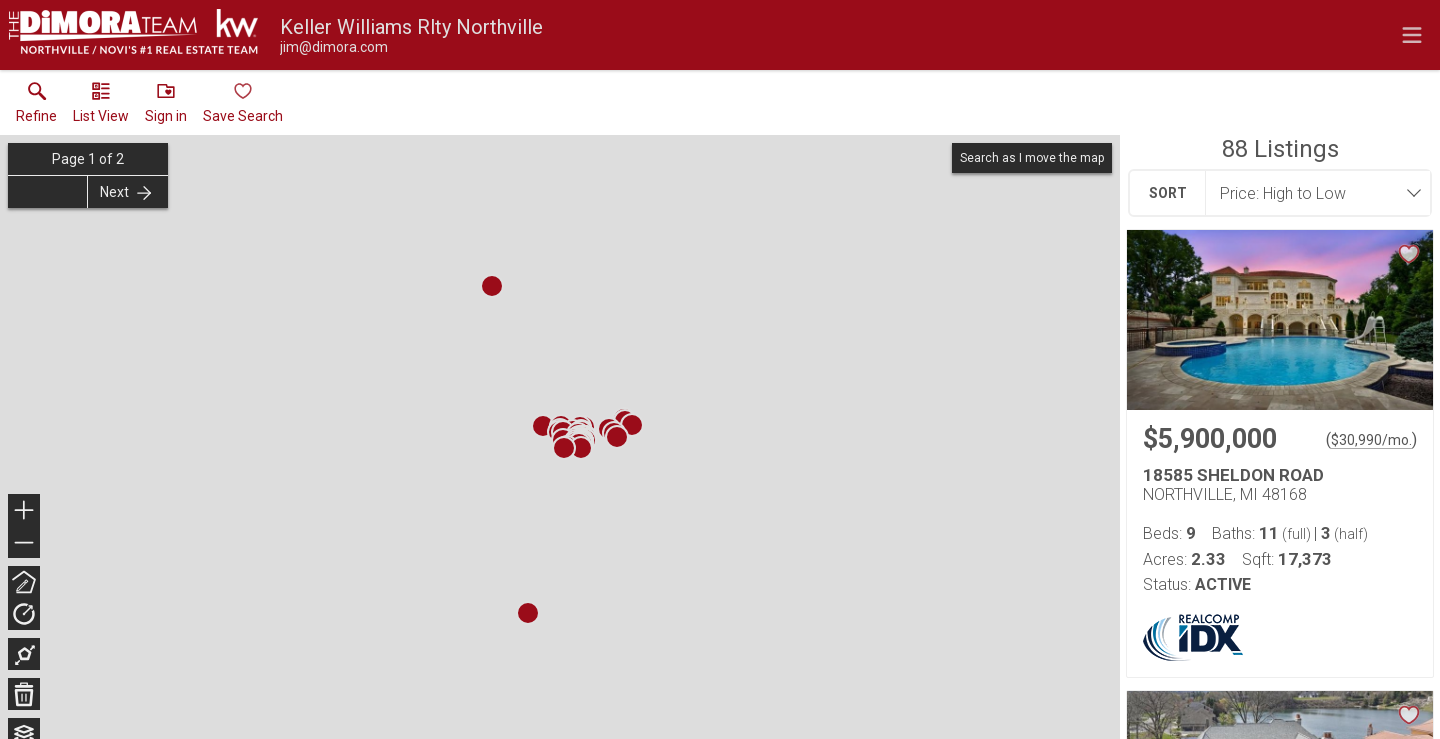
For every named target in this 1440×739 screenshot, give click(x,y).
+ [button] (24, 512)
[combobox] (1312, 193)
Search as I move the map (1032, 158)
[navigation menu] (1412, 35)
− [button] (24, 543)
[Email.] (334, 47)
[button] (101, 107)
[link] (36, 107)
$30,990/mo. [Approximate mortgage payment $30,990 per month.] (1371, 440)
